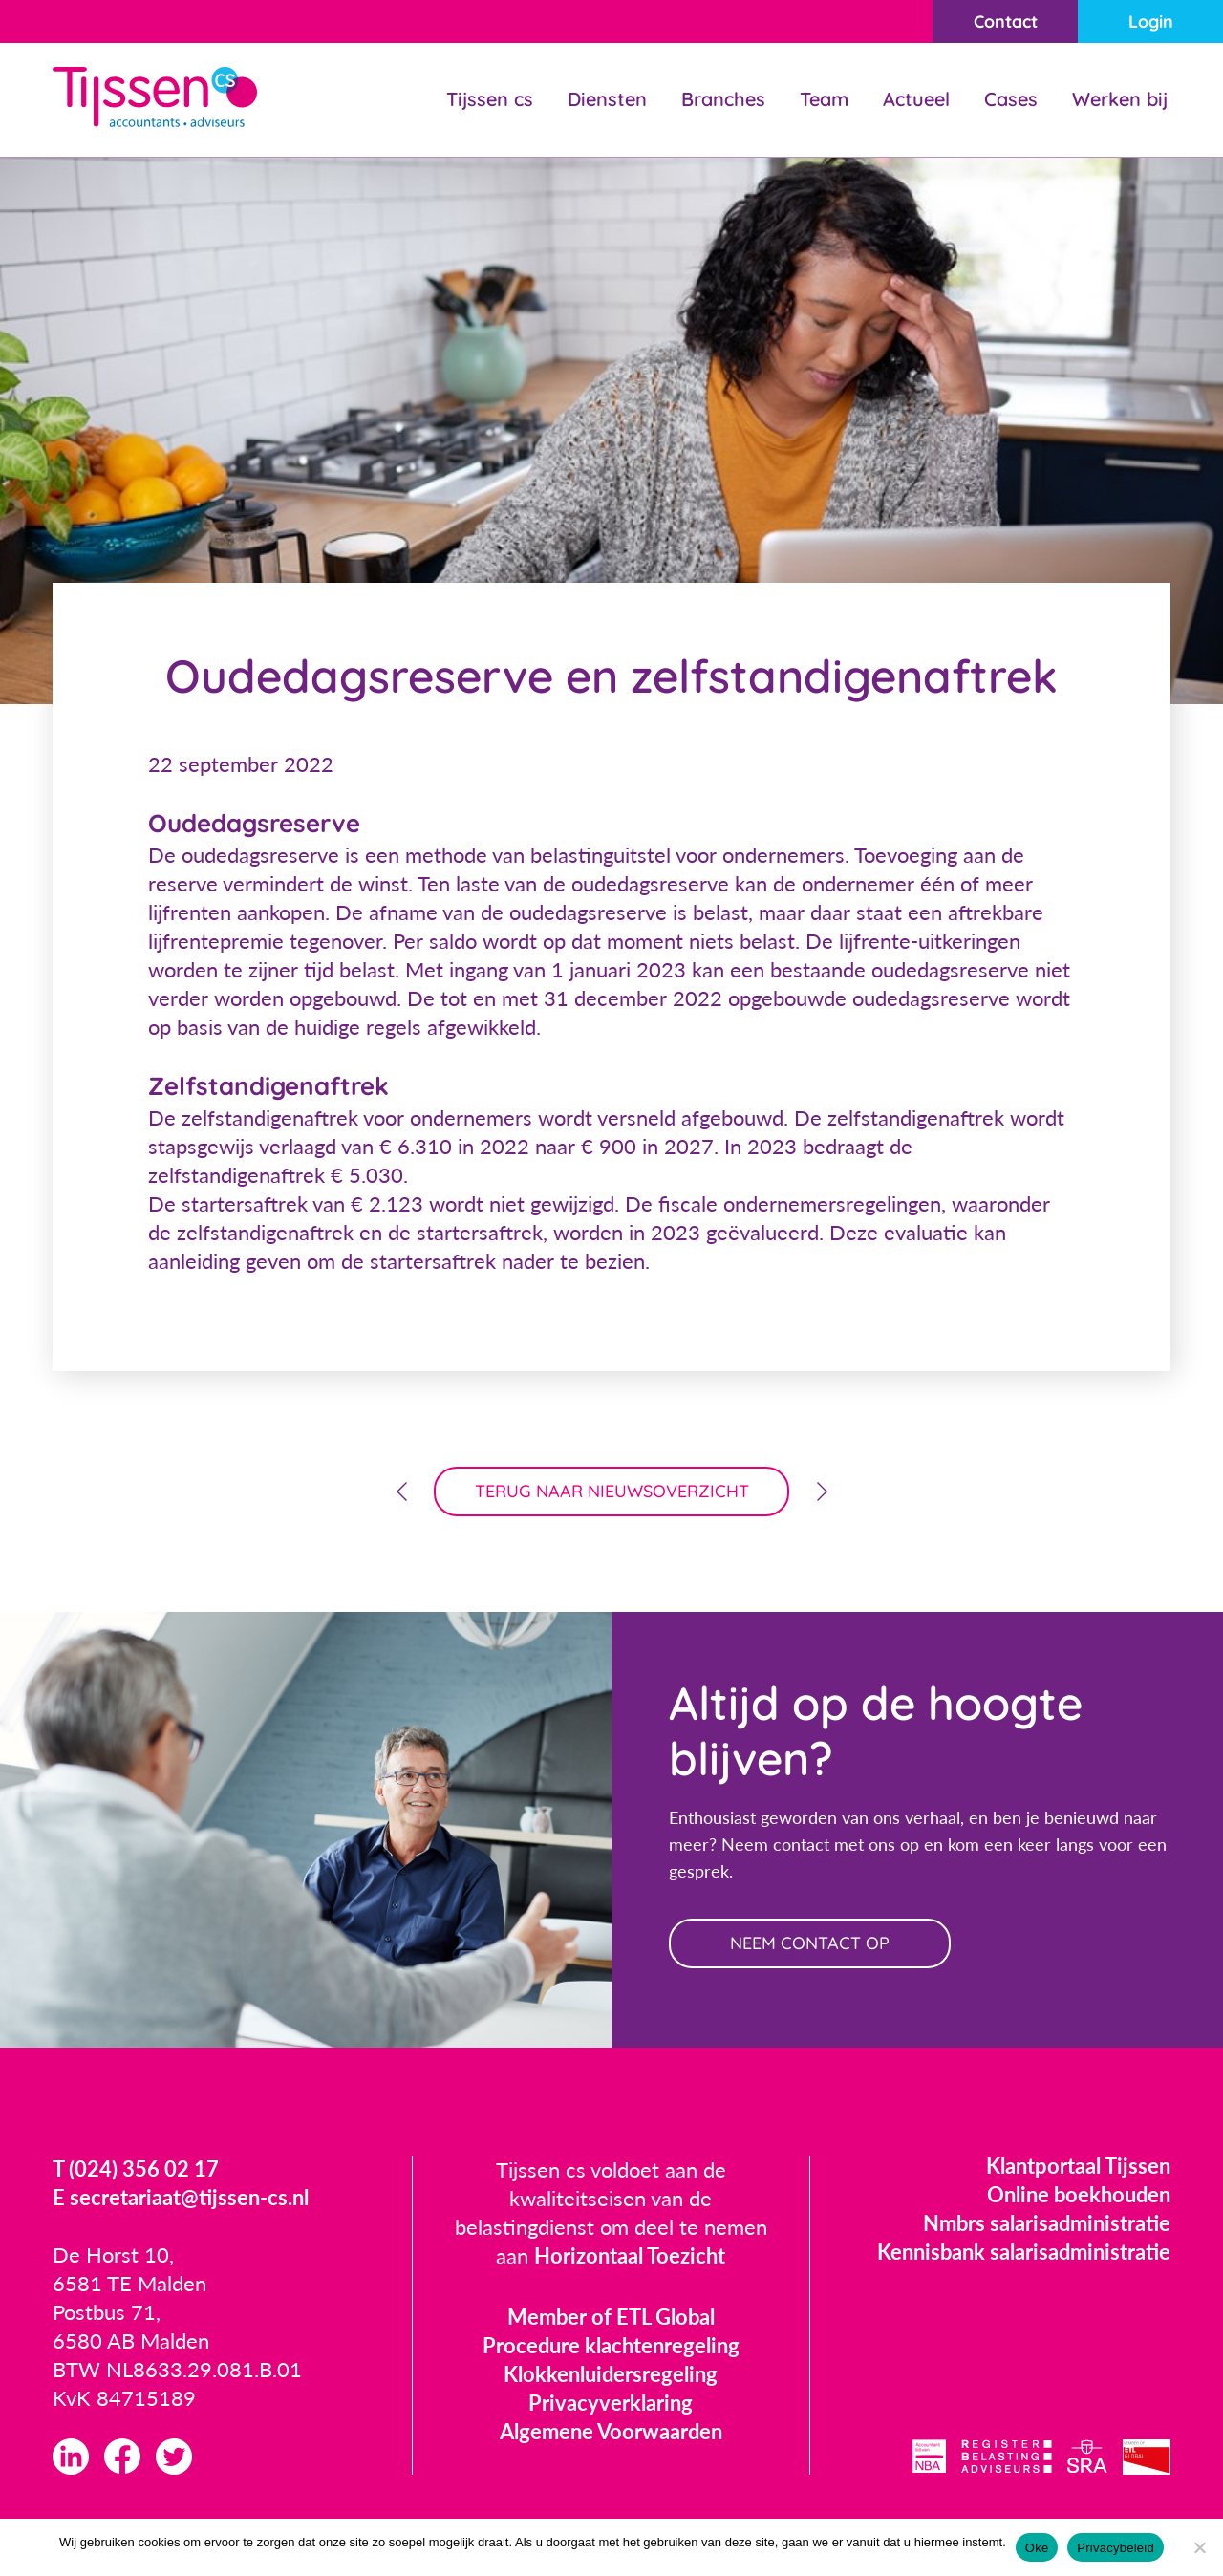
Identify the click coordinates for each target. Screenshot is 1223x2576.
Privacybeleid (1115, 2548)
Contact (1006, 21)
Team (824, 99)
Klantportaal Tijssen (1078, 2166)
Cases (1011, 99)
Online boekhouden (1078, 2194)
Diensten (607, 99)
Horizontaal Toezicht (629, 2255)
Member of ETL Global (611, 2316)
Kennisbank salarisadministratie (1023, 2252)
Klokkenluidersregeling (611, 2374)
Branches (723, 99)
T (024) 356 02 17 (136, 2168)
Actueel (916, 99)
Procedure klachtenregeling (611, 2345)
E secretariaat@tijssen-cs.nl (181, 2197)
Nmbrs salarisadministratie (1046, 2223)
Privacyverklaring (610, 2402)
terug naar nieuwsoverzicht (612, 1491)
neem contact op (810, 1943)
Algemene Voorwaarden (611, 2431)
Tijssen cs (489, 99)
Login (1150, 21)
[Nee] (1199, 2547)
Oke (1037, 2548)
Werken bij (1120, 99)
